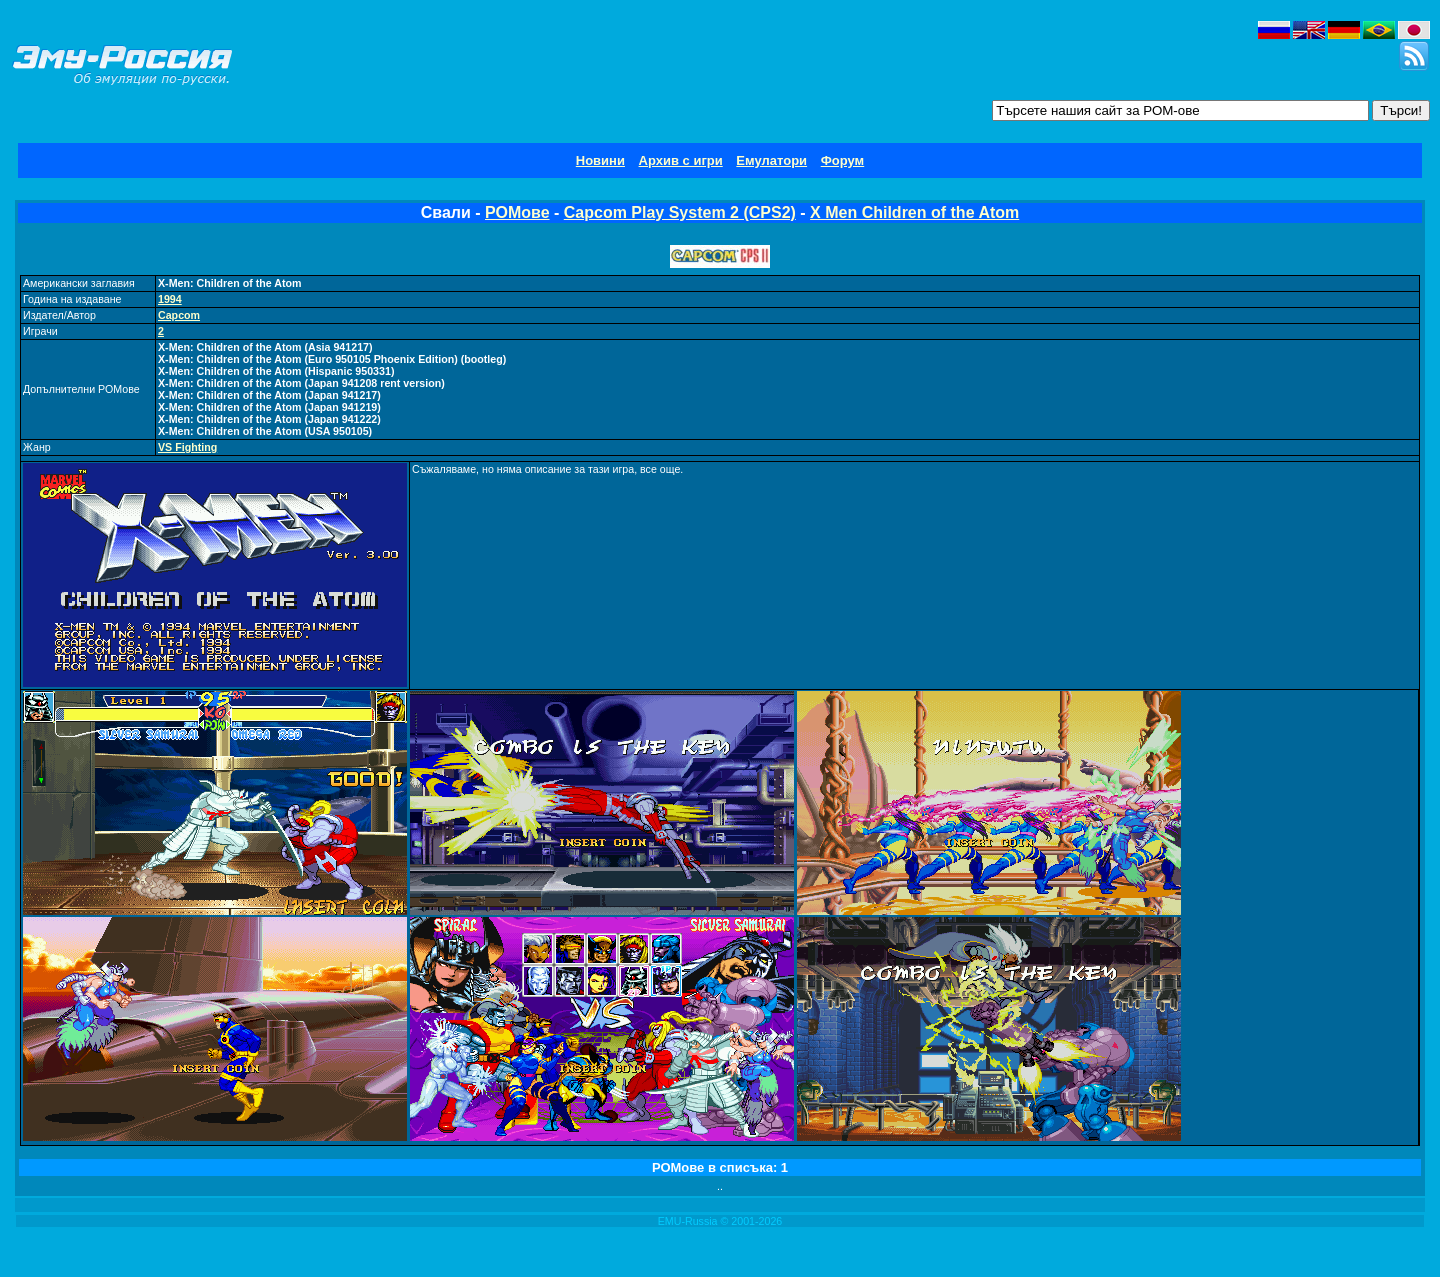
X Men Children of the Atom (914, 212)
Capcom (179, 315)
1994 (170, 299)
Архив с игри (681, 160)
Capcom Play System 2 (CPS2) (680, 212)
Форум (842, 160)
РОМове (517, 212)
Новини (600, 160)
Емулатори (771, 160)
